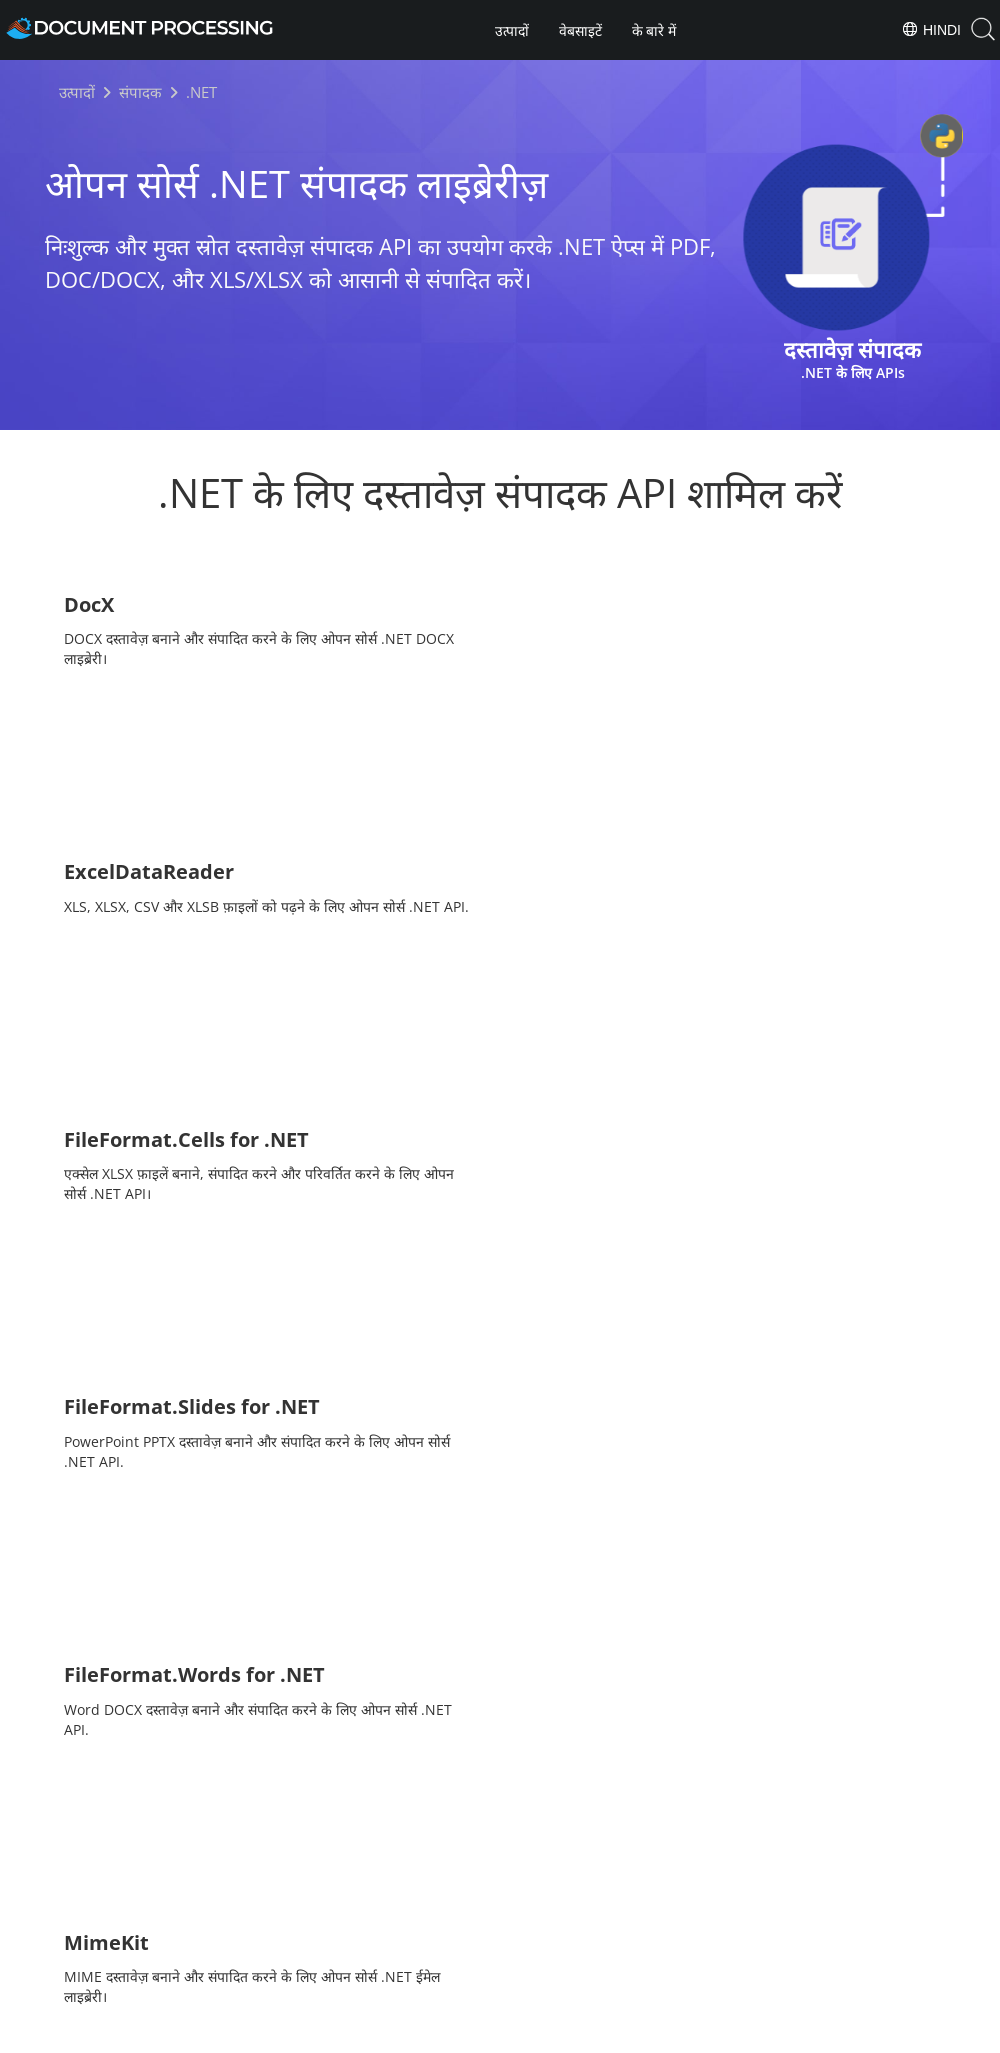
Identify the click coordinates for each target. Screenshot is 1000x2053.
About (577, 1977)
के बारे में (654, 31)
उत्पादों (512, 31)
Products (500, 1977)
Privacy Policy (526, 2035)
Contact (711, 2035)
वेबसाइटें (580, 31)
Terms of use (626, 2035)
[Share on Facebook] (466, 1925)
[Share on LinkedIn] (535, 1925)
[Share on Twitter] (501, 1925)
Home (422, 1977)
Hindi (931, 29)
